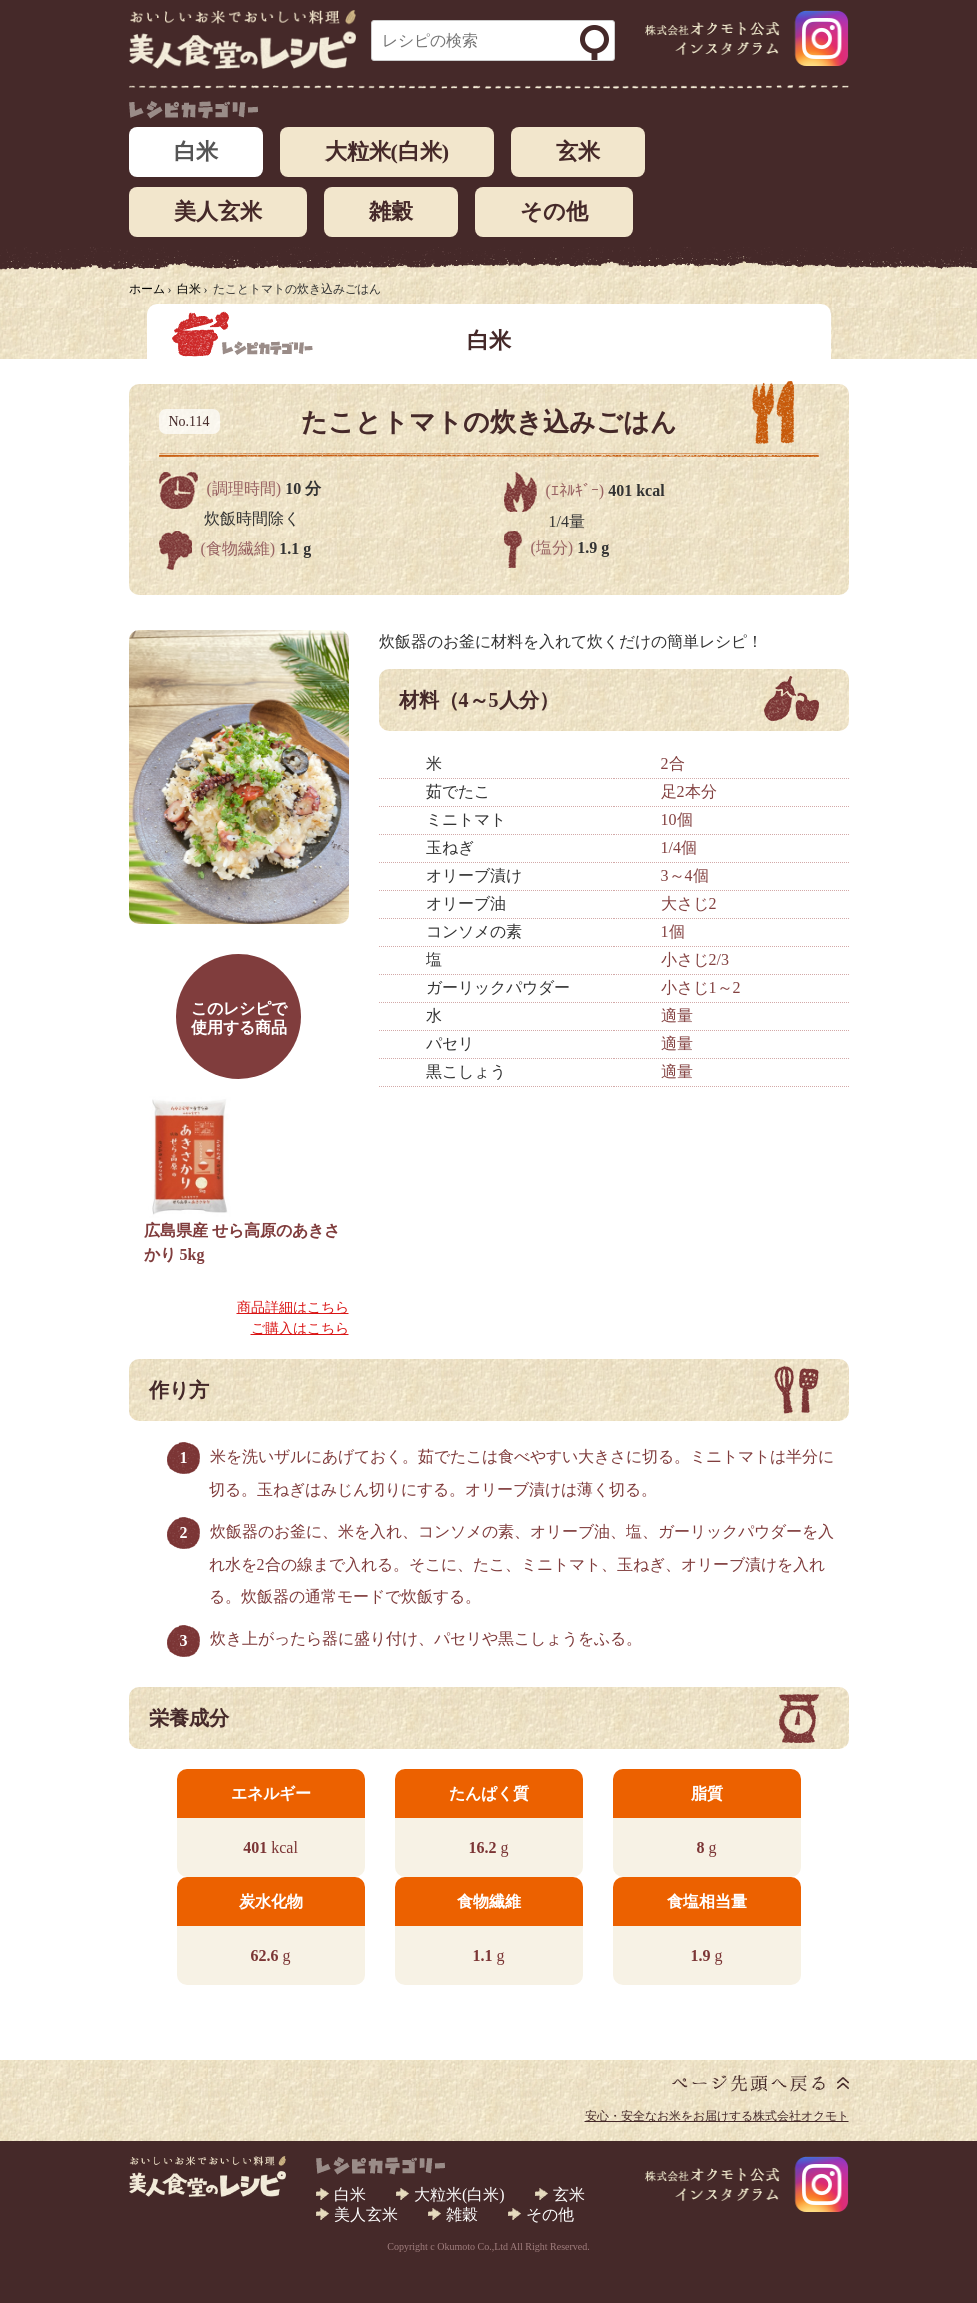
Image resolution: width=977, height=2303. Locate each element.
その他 (554, 211)
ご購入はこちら (300, 1328)
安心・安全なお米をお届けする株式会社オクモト (717, 2116)
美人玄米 (218, 211)
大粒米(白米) (387, 151)
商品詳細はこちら (293, 1307)
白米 (196, 151)
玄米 (578, 151)
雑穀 (391, 211)
